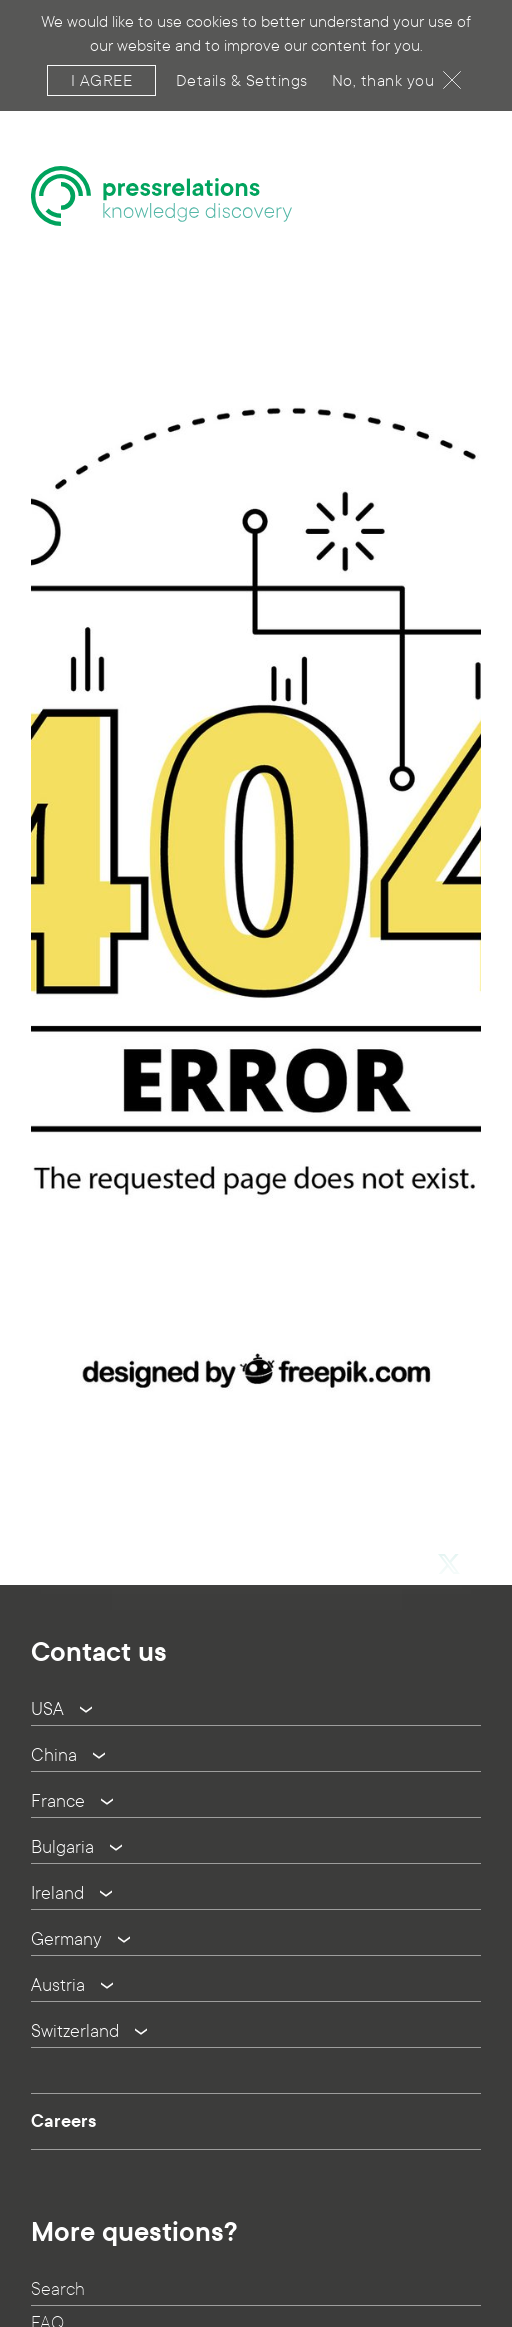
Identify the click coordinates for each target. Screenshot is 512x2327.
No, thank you (397, 70)
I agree (102, 70)
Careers (63, 2121)
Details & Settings (242, 70)
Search (58, 2289)
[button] (448, 1534)
